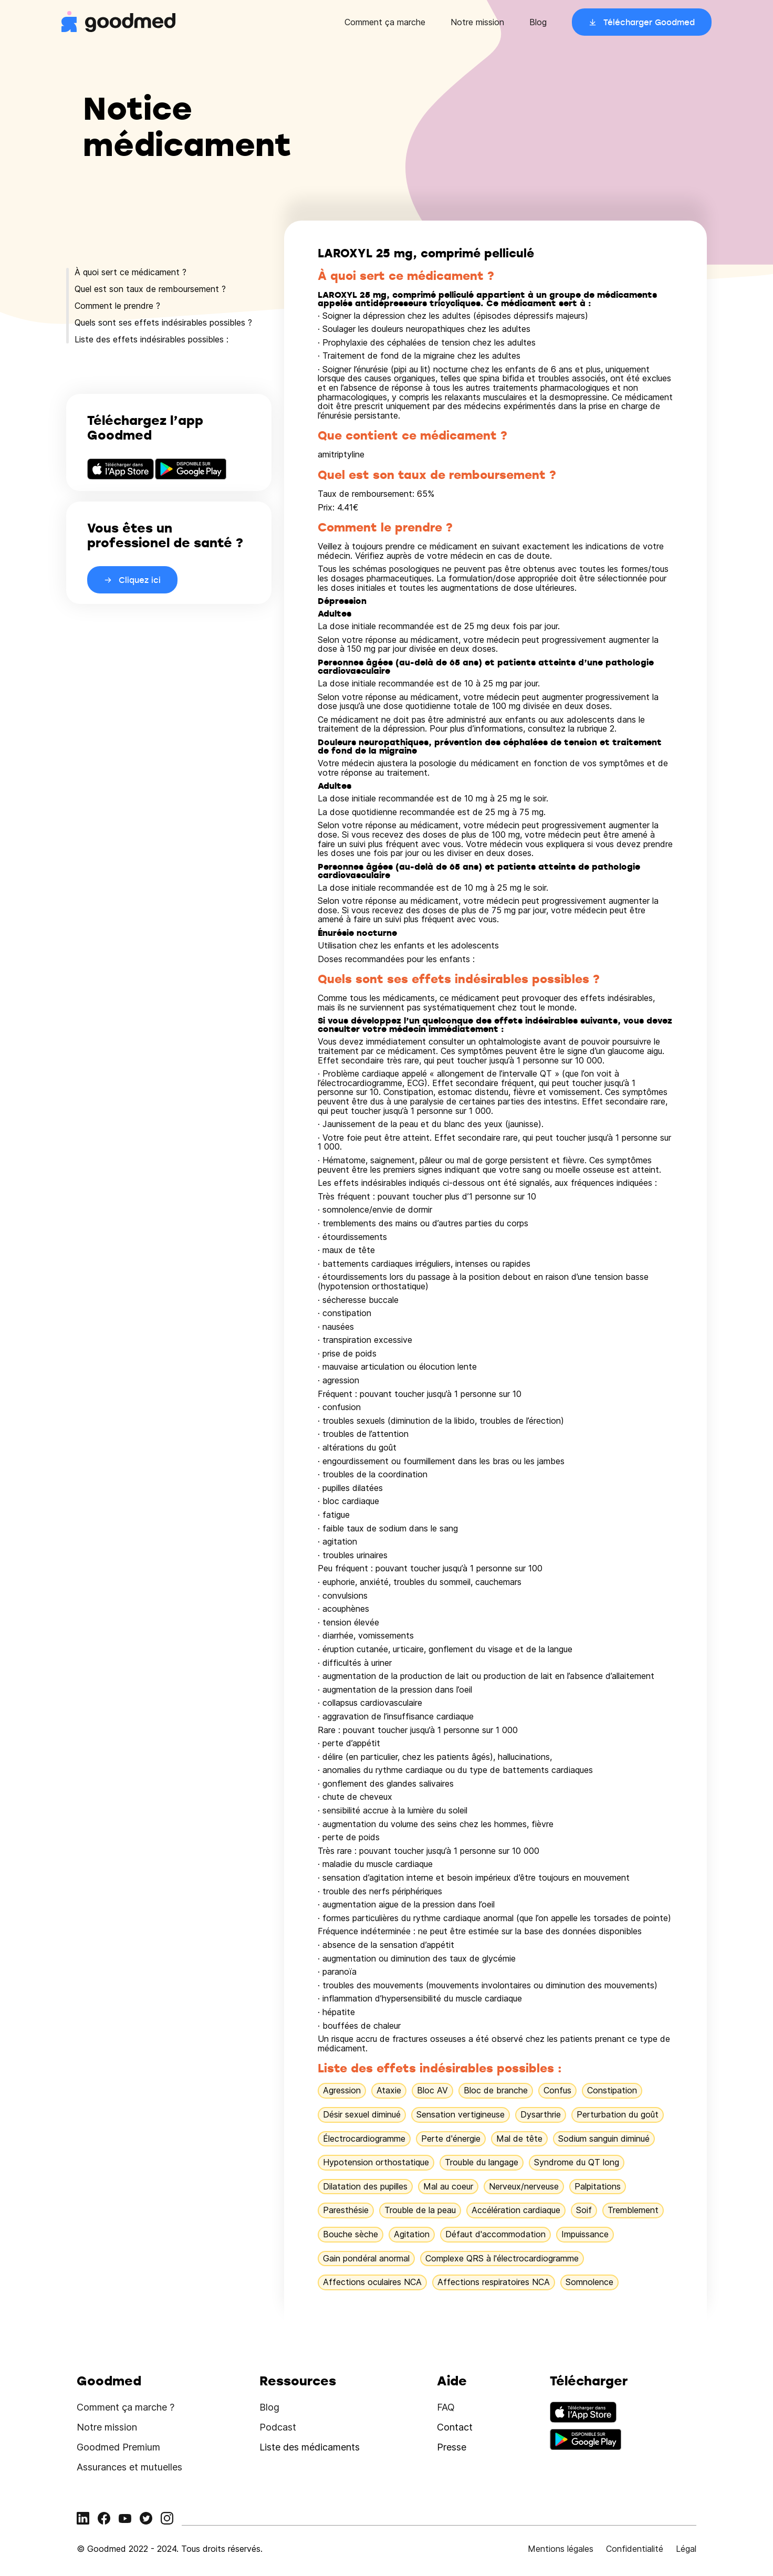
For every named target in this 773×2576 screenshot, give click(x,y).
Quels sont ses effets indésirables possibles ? (163, 322)
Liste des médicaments (309, 2447)
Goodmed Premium (118, 2447)
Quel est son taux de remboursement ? (150, 289)
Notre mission (477, 22)
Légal (686, 2548)
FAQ (446, 2407)
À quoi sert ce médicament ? (130, 272)
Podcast (277, 2427)
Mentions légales (560, 2548)
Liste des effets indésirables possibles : (151, 339)
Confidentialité (634, 2548)
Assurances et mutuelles (129, 2467)
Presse (451, 2447)
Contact (455, 2427)
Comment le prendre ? (117, 305)
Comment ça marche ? (125, 2407)
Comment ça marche (384, 22)
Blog (538, 22)
